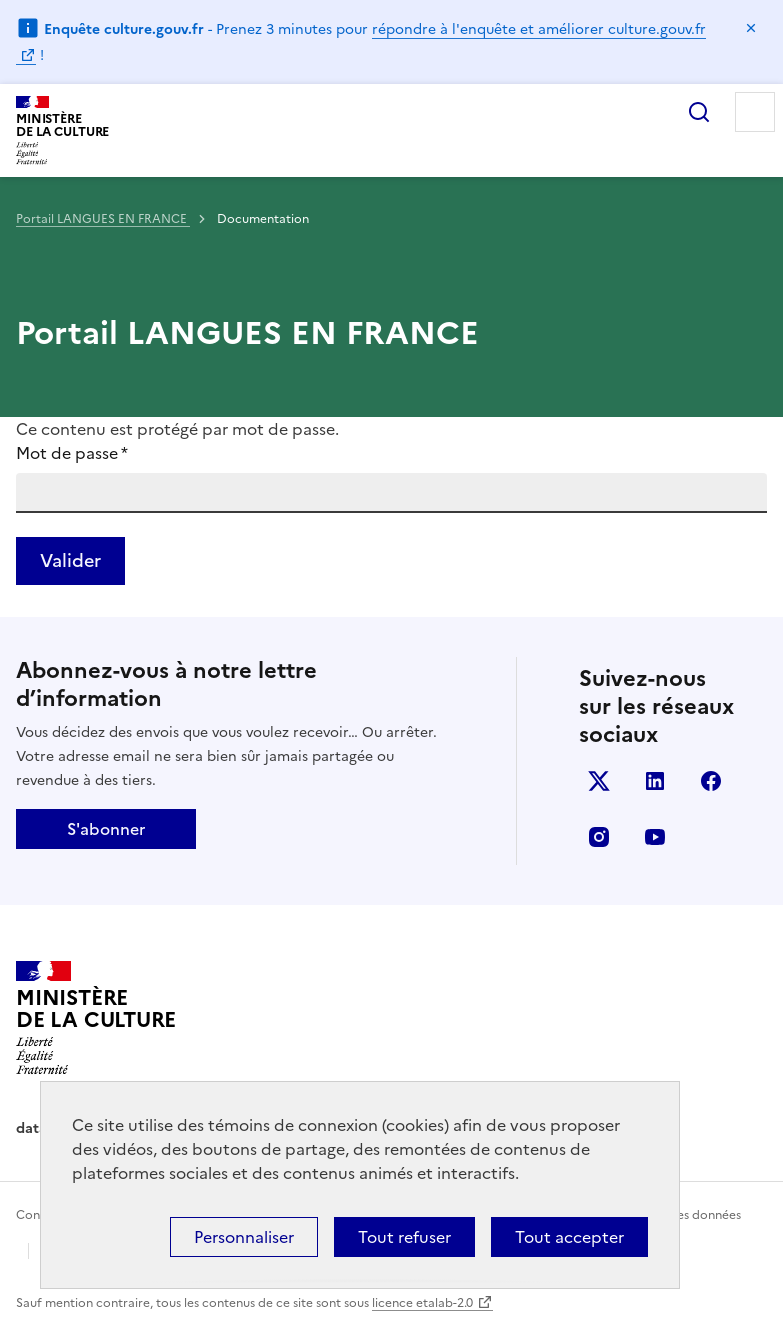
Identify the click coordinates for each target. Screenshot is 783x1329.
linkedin (655, 781)
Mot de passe (72, 453)
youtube (655, 837)
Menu (755, 112)
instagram (599, 837)
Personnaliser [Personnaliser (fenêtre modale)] (244, 1237)
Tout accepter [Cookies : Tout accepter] (569, 1237)
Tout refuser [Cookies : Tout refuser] (404, 1237)
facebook (711, 781)
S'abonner (106, 829)
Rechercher (699, 112)
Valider (70, 560)
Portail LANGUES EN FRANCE (103, 219)
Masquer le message (751, 28)
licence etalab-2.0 (422, 1303)
